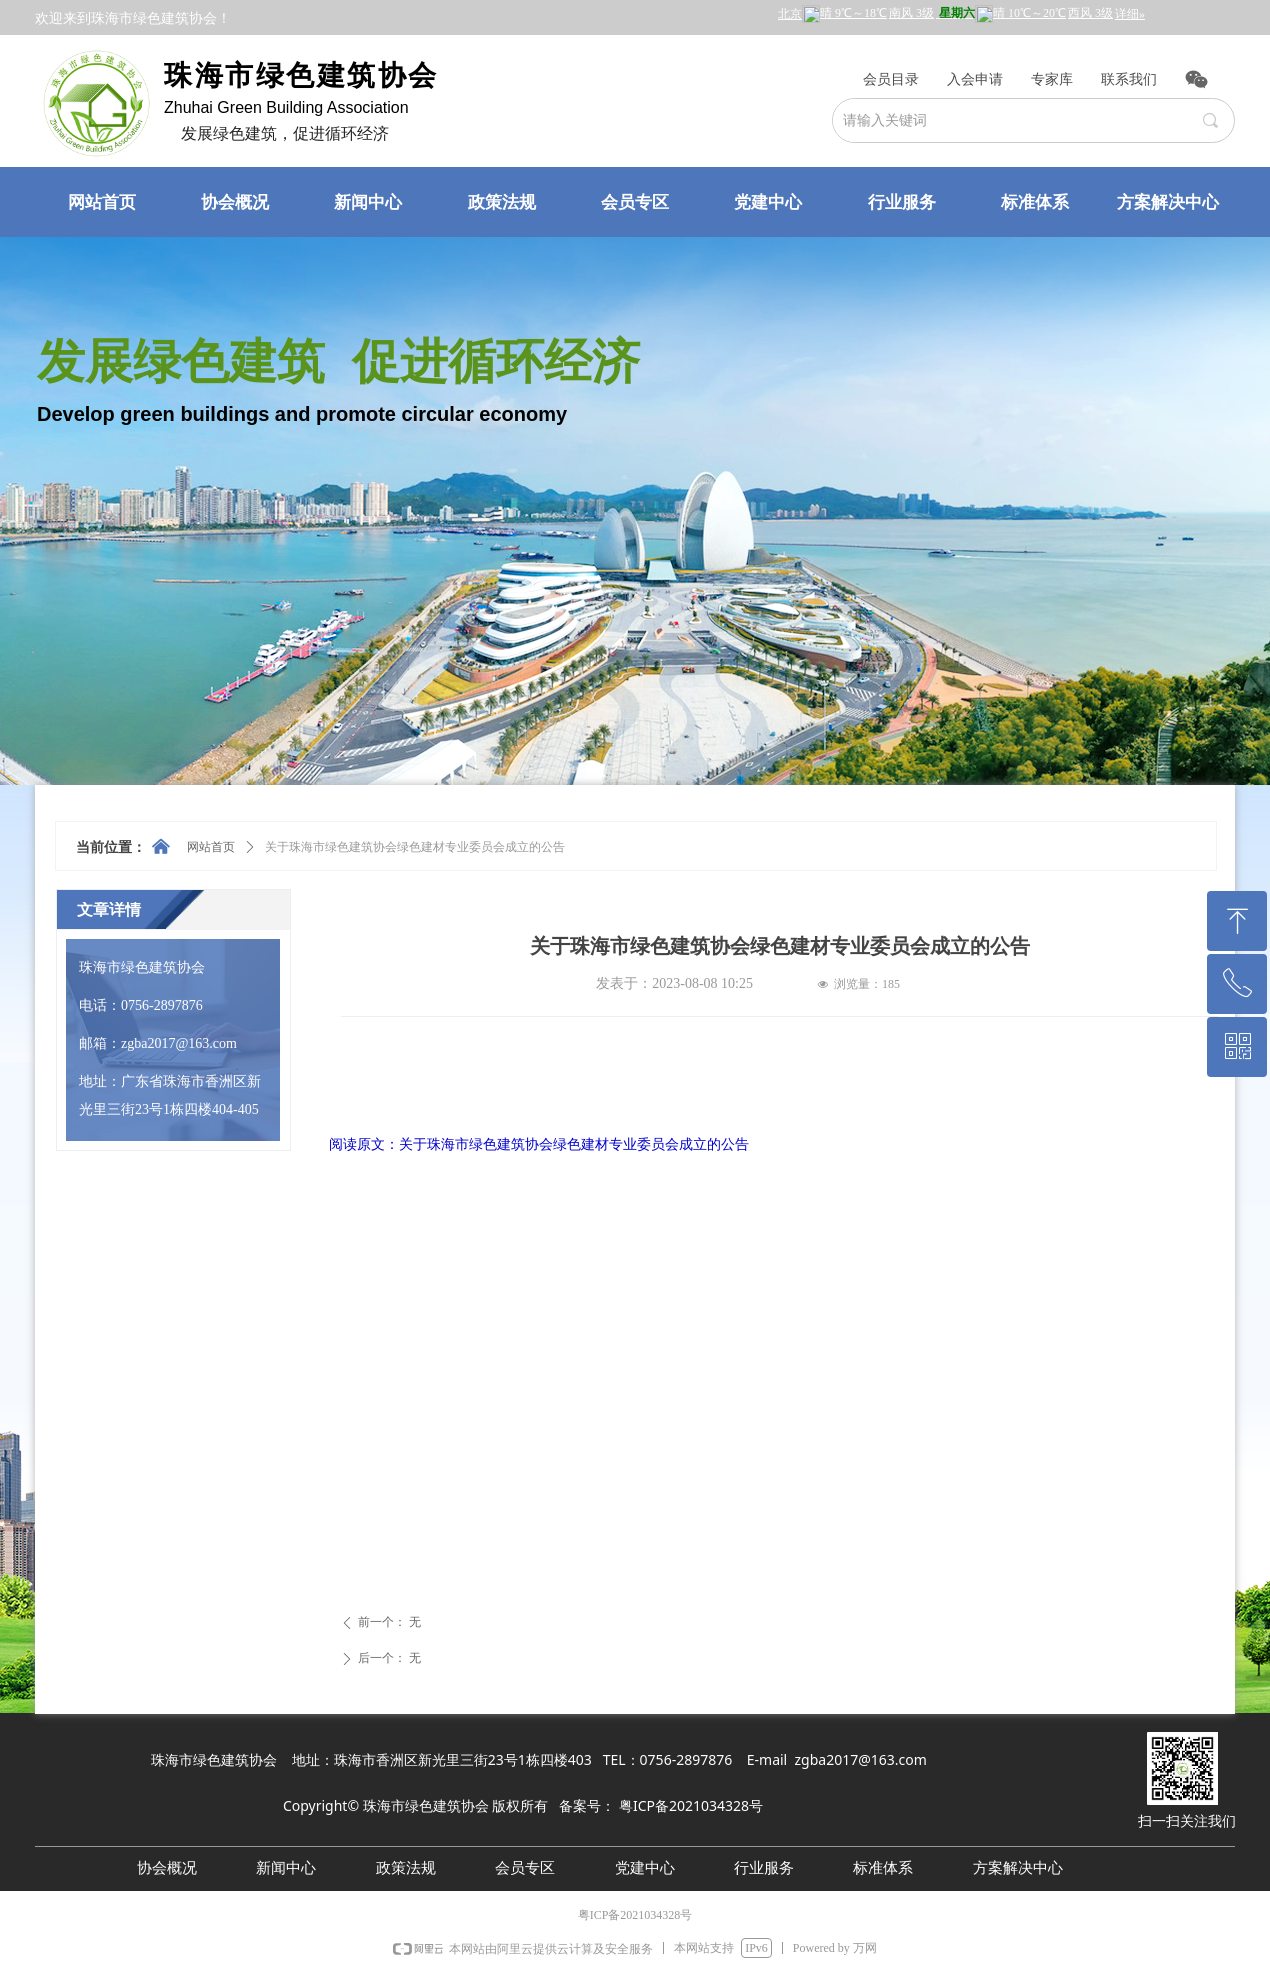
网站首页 (211, 847)
